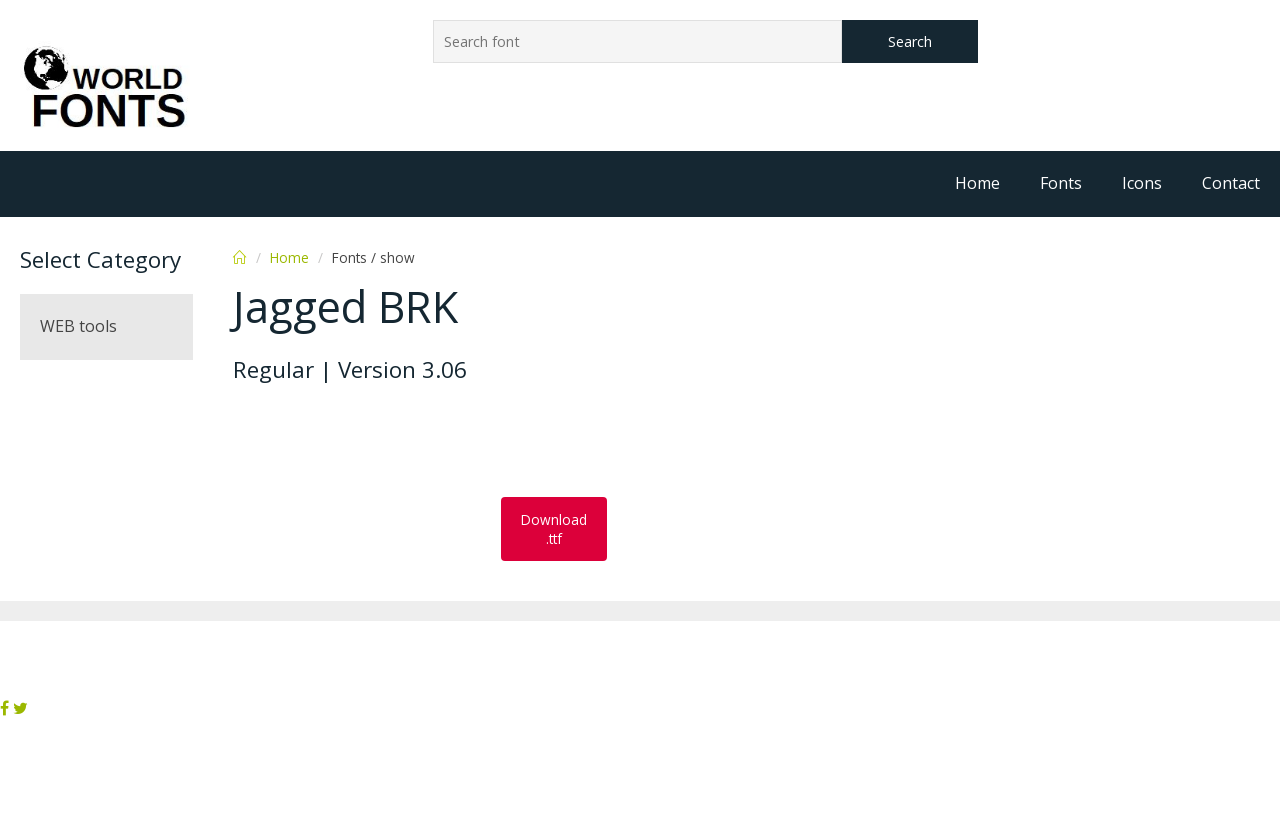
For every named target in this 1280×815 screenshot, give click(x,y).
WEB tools (78, 326)
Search (910, 41)
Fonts (1061, 183)
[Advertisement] (393, 442)
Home (977, 183)
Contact (1231, 183)
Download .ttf (554, 529)
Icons (1142, 183)
